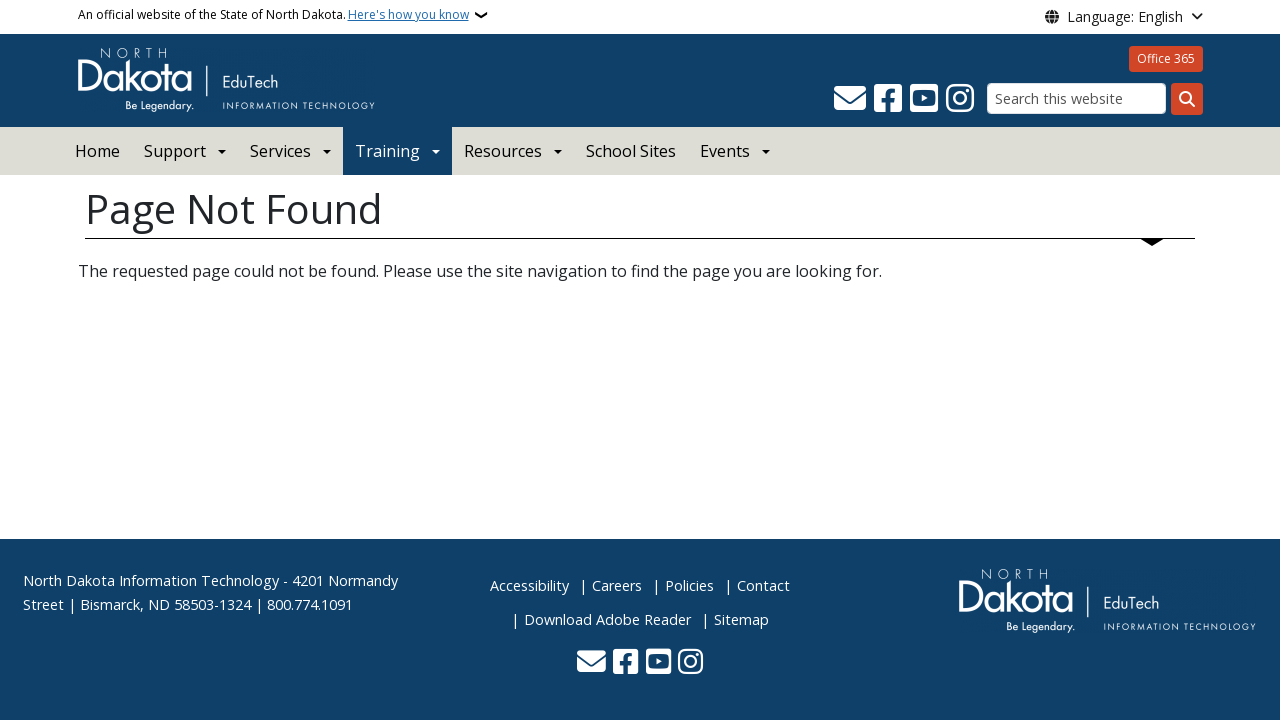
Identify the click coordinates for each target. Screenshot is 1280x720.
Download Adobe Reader (607, 619)
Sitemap (741, 619)
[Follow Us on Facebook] (888, 99)
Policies (689, 585)
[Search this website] (1076, 98)
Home (97, 151)
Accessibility (529, 585)
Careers (617, 585)
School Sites (631, 151)
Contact (763, 585)
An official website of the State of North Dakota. (273, 15)
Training (387, 151)
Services (280, 151)
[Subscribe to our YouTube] (924, 99)
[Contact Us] (850, 99)
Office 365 (1166, 58)
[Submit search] (1187, 99)
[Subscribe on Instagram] (960, 99)
